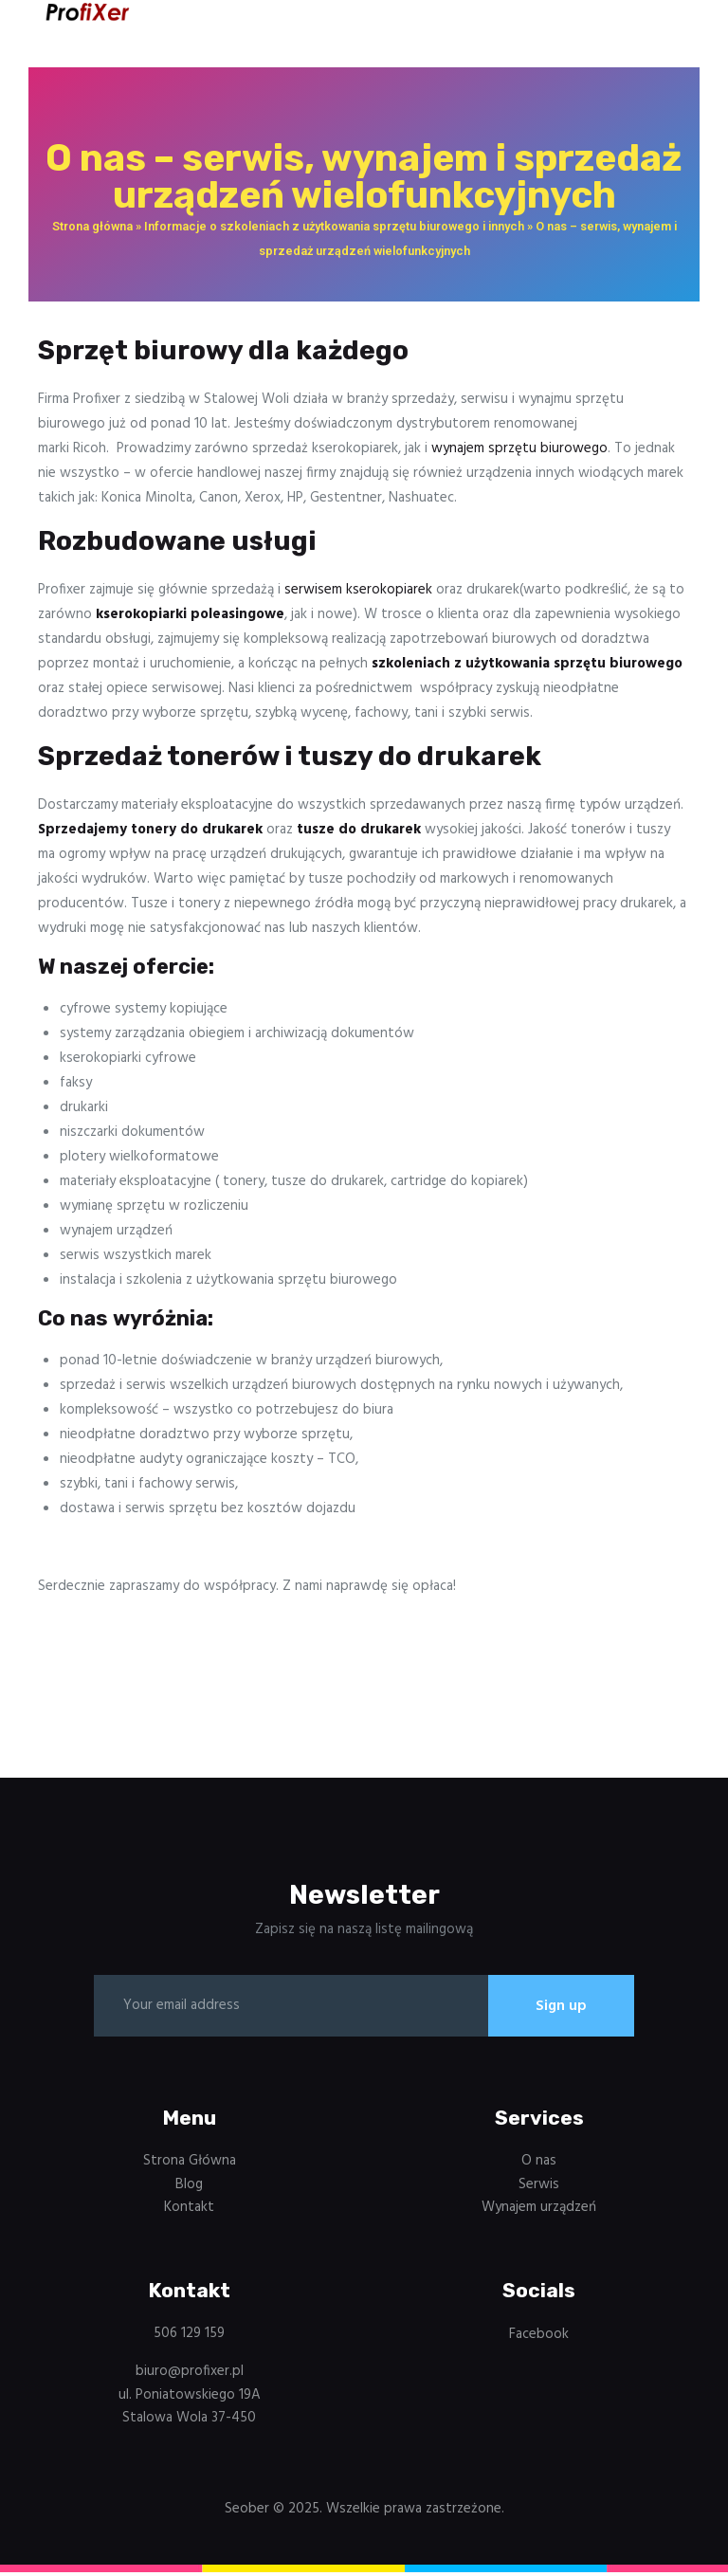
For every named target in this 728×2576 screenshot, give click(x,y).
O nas (538, 2163)
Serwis (539, 2187)
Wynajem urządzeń (539, 2211)
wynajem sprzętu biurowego (519, 448)
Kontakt (189, 2211)
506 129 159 (189, 2336)
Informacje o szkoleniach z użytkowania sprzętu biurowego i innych (334, 226)
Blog (189, 2187)
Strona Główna (189, 2163)
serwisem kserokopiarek (358, 589)
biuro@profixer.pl (190, 2374)
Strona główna (92, 226)
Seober (247, 2511)
